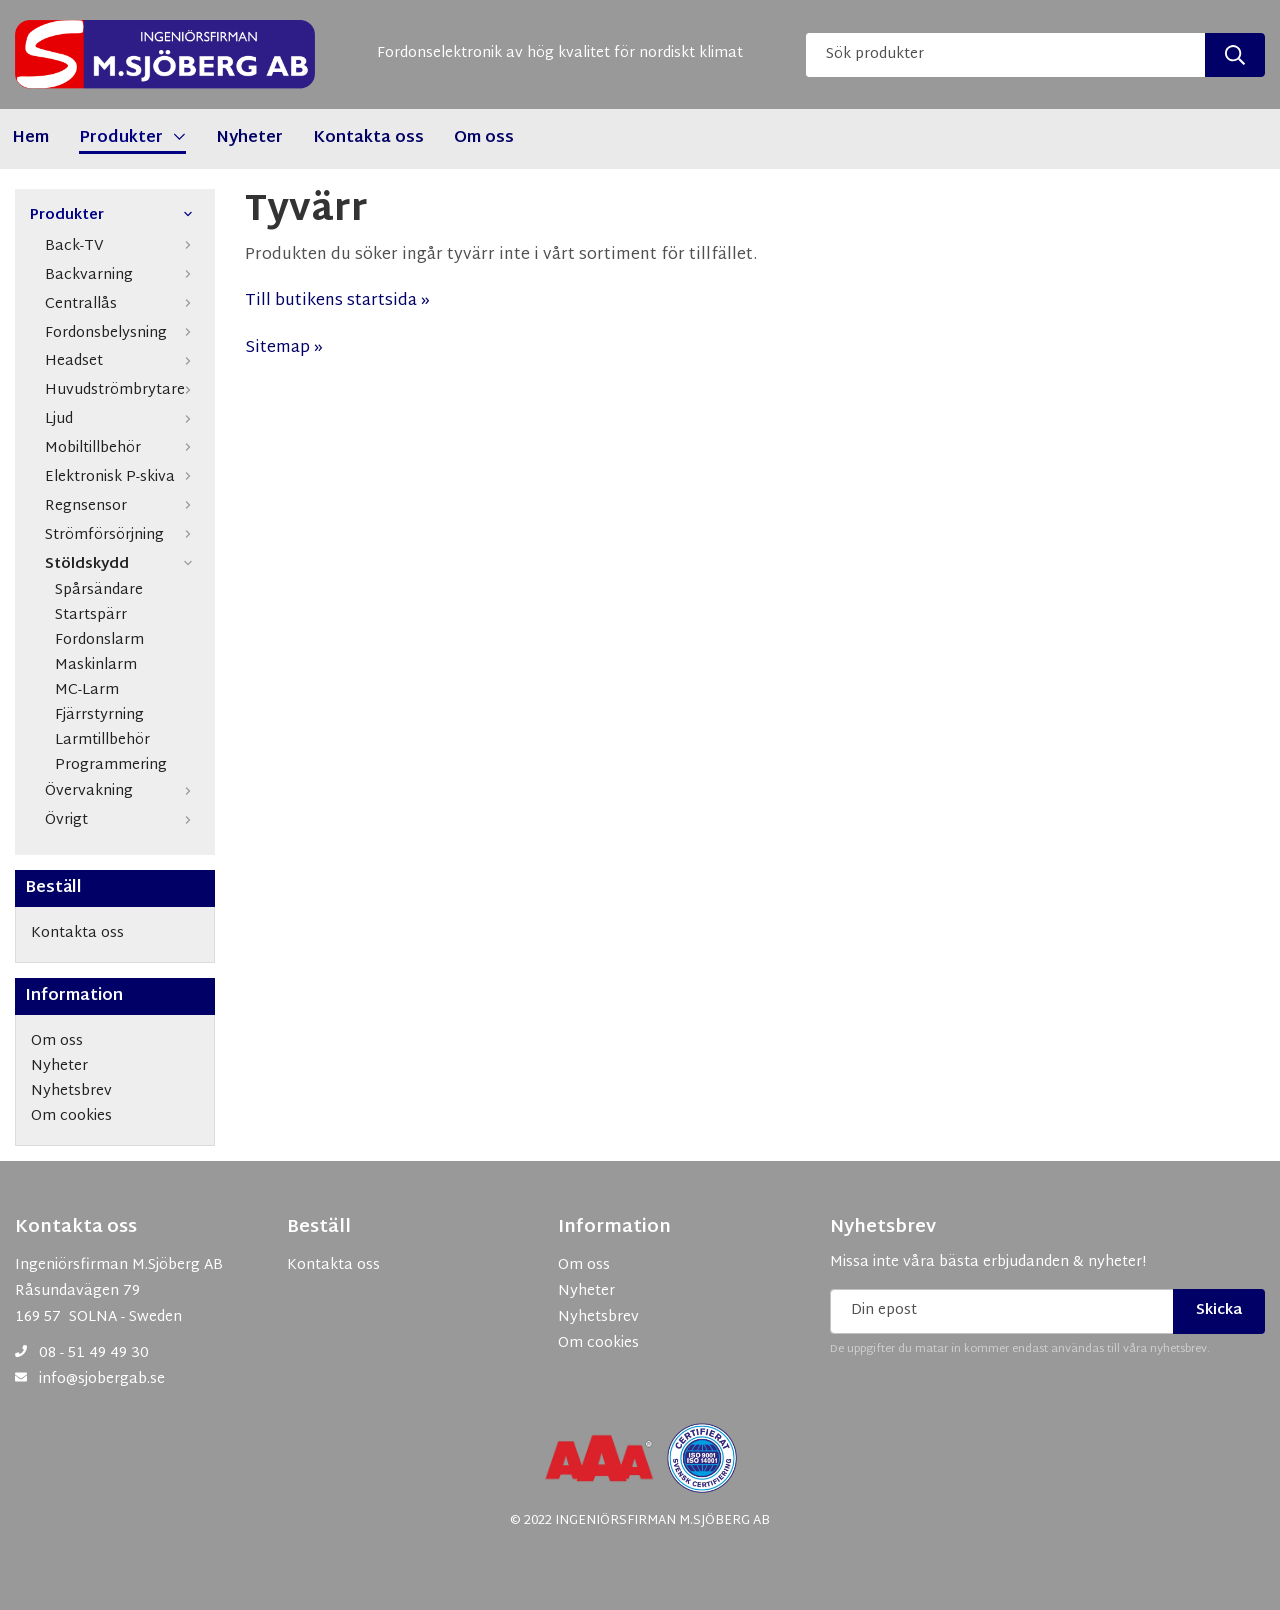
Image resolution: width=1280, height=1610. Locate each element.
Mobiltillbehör (122, 448)
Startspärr (91, 616)
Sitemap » (284, 348)
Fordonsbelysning (122, 333)
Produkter (115, 216)
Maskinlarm (96, 666)
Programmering (111, 766)
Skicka (1219, 1310)
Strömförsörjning (122, 535)
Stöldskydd (122, 564)
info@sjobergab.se (102, 1379)
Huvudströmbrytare (122, 390)
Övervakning (122, 791)
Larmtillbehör (102, 741)
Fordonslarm (99, 641)
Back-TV (122, 246)
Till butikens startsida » (337, 301)
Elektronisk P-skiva (122, 477)
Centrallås (122, 304)
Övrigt (122, 820)
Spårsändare (99, 591)
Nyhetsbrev (883, 1228)
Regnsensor (122, 506)
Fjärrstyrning (99, 716)
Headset (122, 361)
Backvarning (122, 275)
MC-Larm (87, 691)
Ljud (122, 419)
